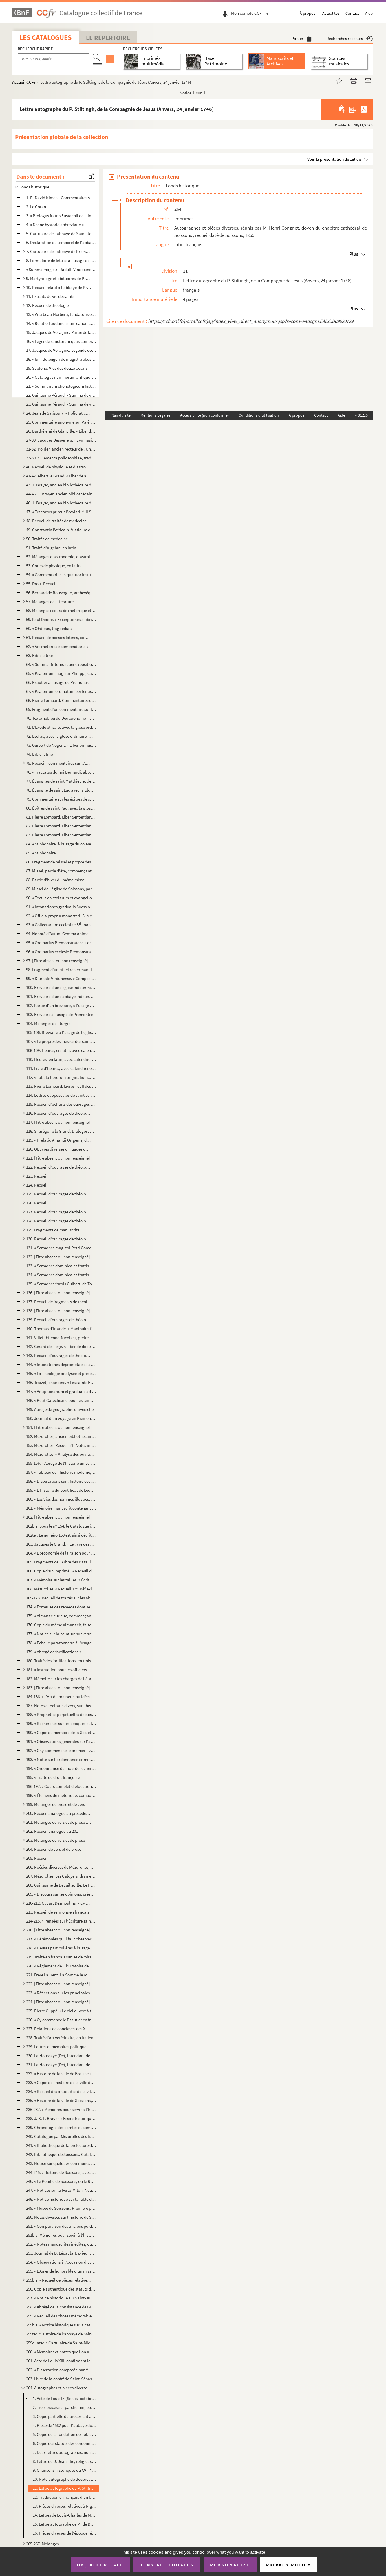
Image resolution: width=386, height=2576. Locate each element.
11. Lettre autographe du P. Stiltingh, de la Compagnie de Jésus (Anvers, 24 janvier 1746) (65, 2488)
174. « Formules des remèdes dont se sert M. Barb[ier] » (61, 1607)
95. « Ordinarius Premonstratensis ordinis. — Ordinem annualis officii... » (61, 942)
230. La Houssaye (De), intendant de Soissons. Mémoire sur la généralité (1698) (61, 2055)
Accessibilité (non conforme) (204, 415)
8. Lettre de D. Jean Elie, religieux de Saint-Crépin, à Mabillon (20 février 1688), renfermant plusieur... (65, 2461)
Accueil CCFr (24, 82)
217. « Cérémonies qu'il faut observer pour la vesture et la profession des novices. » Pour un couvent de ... (61, 1939)
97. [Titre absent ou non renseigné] (57, 960)
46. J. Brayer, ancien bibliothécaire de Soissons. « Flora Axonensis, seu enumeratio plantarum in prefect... (61, 503)
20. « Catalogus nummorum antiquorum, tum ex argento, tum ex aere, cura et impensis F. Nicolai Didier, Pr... (61, 377)
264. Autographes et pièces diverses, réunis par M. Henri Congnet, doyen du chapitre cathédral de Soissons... (58, 2387)
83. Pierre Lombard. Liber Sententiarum (61, 835)
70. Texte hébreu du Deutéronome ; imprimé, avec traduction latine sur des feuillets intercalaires (61, 718)
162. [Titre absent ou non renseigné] (58, 1517)
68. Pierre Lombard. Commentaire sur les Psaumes (61, 700)
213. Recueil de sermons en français (57, 1912)
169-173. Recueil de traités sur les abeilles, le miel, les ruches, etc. (61, 1598)
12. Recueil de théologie (47, 305)
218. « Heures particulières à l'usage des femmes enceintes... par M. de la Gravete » (61, 1948)
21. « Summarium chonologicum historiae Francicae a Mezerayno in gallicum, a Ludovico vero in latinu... (61, 386)
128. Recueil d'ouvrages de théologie (58, 1221)
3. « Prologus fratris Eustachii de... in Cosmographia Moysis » (61, 215)
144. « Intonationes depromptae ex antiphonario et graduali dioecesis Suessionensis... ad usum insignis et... (61, 1364)
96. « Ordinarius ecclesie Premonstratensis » (61, 951)
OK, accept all (100, 2565)
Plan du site (120, 415)
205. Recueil (36, 1858)
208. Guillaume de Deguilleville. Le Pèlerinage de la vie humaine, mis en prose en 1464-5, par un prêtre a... (61, 1885)
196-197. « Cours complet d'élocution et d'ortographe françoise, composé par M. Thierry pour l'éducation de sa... (61, 1786)
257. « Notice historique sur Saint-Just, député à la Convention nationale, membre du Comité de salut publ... (61, 2298)
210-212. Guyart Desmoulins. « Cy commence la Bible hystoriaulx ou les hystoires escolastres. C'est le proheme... (58, 1903)
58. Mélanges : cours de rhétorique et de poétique (61, 610)
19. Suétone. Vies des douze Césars (56, 368)
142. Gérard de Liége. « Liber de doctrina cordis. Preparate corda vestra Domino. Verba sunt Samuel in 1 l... (61, 1346)
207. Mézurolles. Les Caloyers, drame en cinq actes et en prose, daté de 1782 (61, 1876)
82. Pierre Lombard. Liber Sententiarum (61, 826)
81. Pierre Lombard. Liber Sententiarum (61, 817)
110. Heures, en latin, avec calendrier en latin (61, 1059)
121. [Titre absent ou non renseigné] (58, 1158)
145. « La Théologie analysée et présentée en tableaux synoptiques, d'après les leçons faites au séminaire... (61, 1373)
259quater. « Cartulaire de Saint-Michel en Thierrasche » (61, 2343)
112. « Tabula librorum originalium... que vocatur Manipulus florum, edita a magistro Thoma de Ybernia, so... (61, 1077)
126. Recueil (36, 1203)
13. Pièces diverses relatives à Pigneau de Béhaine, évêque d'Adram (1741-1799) (65, 2506)
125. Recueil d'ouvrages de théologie (58, 1194)
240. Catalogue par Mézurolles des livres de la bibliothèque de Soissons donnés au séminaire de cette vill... (61, 2136)
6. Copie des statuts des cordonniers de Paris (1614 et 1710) (65, 2443)
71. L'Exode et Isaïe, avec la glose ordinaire (61, 727)
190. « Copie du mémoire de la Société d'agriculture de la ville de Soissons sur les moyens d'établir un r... (61, 1732)
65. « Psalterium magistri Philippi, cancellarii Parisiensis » (61, 673)
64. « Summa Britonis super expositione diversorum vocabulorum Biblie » (61, 664)
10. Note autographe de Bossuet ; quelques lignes (65, 2479)
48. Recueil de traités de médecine (56, 520)
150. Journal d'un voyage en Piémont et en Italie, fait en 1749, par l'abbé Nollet (61, 1418)
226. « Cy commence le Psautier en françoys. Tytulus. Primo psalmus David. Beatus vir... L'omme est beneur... (61, 2019)
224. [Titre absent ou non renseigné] (58, 2001)
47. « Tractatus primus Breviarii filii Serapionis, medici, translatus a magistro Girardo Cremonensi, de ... (61, 512)
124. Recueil (36, 1185)
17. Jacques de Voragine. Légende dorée (61, 350)
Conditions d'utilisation (259, 415)
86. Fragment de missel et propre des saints (61, 862)
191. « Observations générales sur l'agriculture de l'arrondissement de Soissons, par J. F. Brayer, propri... (61, 1741)
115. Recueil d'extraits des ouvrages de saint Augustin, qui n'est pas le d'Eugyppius (61, 1104)
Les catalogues (45, 37)
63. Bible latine (39, 655)
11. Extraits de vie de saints (50, 296)
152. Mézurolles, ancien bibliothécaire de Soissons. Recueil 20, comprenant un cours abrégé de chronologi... (61, 1436)
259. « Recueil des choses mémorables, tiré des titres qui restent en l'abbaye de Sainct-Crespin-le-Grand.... (61, 2316)
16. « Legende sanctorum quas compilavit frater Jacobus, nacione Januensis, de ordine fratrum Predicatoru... (61, 341)
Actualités (330, 13)
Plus (353, 254)
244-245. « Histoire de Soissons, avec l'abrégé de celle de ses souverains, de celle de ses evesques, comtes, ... (61, 2172)
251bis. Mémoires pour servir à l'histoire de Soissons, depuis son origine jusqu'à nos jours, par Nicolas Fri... (61, 2235)
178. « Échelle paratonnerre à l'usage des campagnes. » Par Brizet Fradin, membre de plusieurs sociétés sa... (61, 1642)
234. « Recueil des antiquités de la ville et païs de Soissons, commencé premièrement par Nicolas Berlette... (61, 2091)
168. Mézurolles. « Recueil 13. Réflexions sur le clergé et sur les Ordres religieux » (61, 1589)
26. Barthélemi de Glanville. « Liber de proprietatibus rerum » (61, 431)
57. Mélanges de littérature (50, 601)
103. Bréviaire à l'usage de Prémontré (59, 1014)
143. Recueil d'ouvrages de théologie (58, 1355)
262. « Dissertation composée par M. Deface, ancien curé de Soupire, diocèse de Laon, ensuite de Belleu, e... (61, 2369)
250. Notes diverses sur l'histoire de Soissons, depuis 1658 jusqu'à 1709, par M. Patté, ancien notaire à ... (61, 2217)
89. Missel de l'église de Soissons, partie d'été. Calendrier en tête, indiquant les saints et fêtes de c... (61, 888)
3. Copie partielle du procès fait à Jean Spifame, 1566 (65, 2416)
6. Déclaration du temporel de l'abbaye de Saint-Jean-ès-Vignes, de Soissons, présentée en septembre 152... (61, 242)
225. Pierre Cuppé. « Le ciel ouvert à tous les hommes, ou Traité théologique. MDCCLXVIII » (61, 2010)
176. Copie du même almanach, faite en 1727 (61, 1624)
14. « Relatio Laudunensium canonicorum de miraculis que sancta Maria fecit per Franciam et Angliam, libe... (61, 323)
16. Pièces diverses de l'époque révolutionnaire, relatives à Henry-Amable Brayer (65, 2533)
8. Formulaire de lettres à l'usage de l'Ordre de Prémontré (61, 260)
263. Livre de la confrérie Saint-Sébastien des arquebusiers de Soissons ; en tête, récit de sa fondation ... (61, 2378)
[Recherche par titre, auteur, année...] (53, 59)
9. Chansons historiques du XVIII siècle (65, 2470)
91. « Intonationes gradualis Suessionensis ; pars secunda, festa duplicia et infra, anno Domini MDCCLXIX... (61, 906)
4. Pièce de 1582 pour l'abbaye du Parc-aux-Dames (65, 2425)
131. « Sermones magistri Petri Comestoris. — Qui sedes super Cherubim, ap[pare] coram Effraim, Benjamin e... (61, 1248)
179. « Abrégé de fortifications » (53, 1651)
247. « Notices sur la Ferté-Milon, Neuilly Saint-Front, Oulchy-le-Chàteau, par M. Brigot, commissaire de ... (61, 2190)
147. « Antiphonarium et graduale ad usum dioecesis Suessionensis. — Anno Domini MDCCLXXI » (61, 1391)
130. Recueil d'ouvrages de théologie (58, 1239)
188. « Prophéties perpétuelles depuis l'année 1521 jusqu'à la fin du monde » (61, 1714)
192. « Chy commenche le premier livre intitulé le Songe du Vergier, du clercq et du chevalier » (61, 1750)
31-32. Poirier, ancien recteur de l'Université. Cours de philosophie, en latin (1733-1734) (61, 449)
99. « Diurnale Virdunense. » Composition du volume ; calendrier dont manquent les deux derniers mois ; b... (61, 978)
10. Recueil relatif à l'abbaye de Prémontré (58, 287)
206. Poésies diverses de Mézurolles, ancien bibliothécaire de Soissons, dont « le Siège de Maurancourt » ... (61, 1867)
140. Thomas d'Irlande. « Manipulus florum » (61, 1328)
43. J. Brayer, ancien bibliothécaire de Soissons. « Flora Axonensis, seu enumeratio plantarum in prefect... (61, 485)
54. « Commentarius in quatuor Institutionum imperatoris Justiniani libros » (61, 574)
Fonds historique (34, 187)
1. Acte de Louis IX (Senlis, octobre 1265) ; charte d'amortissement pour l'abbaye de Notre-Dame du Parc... (65, 2398)
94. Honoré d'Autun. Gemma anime (57, 933)
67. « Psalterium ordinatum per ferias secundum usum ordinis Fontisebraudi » (61, 691)
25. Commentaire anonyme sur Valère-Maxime (61, 422)
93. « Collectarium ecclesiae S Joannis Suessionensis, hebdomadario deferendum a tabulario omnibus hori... (61, 925)
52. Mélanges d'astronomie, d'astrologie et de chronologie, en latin (61, 556)
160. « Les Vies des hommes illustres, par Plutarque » (61, 1499)
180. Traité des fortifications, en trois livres (61, 1660)
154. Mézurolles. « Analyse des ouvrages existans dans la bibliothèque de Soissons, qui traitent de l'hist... (61, 1454)
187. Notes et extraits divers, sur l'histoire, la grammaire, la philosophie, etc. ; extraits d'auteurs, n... (61, 1705)
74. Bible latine (39, 754)
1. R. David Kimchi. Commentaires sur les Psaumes (61, 197)
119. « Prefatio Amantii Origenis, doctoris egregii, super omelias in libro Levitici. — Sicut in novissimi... (58, 1140)
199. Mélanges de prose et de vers (55, 1804)
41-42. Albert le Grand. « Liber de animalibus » (58, 476)
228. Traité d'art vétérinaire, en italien (59, 2037)
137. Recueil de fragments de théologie (58, 1301)
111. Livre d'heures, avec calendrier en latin (61, 1068)
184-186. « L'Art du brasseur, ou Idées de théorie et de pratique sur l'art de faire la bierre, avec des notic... (61, 1696)
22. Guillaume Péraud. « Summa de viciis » (61, 395)
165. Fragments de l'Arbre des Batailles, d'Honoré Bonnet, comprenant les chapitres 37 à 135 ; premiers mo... (61, 1562)
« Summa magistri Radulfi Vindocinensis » (61, 269)
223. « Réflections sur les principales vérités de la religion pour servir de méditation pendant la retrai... (61, 1992)
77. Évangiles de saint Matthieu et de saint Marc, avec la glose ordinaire (61, 781)
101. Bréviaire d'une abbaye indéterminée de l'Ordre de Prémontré (61, 996)
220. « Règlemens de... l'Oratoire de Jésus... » (61, 1966)
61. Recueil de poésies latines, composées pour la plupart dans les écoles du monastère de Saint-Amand (58, 637)
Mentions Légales (155, 415)
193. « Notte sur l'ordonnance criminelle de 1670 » (61, 1759)
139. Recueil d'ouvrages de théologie (58, 1319)
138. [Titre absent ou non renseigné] (58, 1310)
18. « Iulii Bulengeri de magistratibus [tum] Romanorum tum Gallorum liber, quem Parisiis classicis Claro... (61, 359)
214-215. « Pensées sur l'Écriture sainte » (61, 1921)
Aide (369, 13)
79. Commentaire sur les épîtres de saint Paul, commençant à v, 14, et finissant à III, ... (61, 799)
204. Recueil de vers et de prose (53, 1849)
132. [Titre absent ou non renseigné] (58, 1256)
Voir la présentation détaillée (334, 159)
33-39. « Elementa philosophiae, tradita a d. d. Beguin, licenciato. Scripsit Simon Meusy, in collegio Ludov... (61, 458)
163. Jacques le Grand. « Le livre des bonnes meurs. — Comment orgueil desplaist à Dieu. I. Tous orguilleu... (61, 1544)
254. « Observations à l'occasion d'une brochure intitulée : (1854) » (61, 2262)
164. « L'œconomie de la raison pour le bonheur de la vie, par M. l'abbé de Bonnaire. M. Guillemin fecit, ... (61, 1553)
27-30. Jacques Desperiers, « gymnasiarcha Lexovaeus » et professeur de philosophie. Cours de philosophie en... (61, 440)
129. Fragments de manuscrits (52, 1230)
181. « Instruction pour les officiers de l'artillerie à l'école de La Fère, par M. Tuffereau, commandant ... (58, 1669)
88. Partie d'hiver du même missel (56, 880)
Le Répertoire (108, 38)
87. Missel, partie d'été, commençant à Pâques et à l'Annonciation (61, 871)
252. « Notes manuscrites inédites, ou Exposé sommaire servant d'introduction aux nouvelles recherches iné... (61, 2244)
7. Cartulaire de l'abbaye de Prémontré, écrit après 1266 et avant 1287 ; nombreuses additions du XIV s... (58, 251)
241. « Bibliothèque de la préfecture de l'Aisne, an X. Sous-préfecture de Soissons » (61, 2145)
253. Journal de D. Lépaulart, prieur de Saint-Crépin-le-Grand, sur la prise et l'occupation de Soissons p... (61, 2253)
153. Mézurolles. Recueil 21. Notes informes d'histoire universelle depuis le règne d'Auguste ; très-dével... (61, 1445)
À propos (307, 13)
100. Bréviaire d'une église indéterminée (61, 987)
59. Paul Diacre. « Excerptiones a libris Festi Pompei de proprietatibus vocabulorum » (61, 619)
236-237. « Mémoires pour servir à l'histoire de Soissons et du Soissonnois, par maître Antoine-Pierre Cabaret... (61, 2109)
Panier (302, 38)
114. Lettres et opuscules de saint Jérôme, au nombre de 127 (61, 1095)
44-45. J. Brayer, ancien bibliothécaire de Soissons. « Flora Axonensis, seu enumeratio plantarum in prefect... (61, 494)
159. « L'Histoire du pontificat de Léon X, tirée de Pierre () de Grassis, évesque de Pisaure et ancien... (61, 1490)
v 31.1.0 (361, 415)
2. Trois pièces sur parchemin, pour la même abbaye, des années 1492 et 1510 (65, 2407)
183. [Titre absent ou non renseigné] (58, 1687)
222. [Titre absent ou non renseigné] (58, 1984)
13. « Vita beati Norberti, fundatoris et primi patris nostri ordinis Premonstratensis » (61, 314)
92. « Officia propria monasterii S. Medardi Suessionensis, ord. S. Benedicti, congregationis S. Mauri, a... (61, 915)
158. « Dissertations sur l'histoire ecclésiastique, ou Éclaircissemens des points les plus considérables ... (61, 1481)
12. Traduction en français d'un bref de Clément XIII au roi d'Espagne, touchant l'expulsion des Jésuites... (65, 2497)
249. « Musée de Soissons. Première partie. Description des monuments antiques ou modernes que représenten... (61, 2208)
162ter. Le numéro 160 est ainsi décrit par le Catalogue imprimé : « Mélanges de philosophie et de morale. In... (61, 1535)
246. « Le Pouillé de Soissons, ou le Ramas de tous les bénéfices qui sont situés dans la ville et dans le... (61, 2181)
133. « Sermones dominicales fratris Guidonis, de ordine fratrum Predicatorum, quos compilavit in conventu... (61, 1265)
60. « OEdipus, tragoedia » (49, 628)
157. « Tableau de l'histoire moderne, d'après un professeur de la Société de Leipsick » (61, 1472)
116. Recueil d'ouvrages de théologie (58, 1113)
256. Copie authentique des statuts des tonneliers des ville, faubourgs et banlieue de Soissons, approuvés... (61, 2289)
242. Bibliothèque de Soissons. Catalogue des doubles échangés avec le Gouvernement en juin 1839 (61, 2154)
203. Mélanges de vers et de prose (55, 1840)
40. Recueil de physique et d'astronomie (58, 467)
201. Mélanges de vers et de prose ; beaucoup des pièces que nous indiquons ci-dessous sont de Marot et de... (58, 1822)
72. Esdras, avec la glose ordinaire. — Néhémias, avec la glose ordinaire (61, 736)
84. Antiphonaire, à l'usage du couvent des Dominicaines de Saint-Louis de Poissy (61, 844)
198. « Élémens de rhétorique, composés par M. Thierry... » (61, 1795)
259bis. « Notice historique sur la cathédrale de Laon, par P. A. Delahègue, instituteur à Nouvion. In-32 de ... (61, 2325)
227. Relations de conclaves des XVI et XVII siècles (58, 2029)
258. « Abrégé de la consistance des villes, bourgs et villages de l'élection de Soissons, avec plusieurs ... (61, 2307)
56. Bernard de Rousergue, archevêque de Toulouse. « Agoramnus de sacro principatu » (61, 592)
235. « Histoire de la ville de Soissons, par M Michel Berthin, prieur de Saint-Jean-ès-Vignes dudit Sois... (61, 2100)
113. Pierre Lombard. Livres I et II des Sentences (61, 1086)
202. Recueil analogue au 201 (52, 1831)
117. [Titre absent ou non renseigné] (58, 1122)
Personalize (230, 2565)
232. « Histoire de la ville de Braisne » (58, 2073)
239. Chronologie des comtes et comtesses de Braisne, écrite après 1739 (61, 2127)
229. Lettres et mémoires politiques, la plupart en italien (58, 2046)
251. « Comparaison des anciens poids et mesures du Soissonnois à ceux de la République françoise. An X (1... (61, 2226)
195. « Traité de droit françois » (53, 1777)
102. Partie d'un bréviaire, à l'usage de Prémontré (61, 1005)
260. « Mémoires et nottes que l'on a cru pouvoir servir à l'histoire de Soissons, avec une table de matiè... (61, 2352)
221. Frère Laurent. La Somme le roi (57, 1975)
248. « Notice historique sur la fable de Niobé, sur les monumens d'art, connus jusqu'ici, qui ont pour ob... (61, 2199)
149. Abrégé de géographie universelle (60, 1409)
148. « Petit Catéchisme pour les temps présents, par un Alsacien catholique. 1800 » (61, 1400)
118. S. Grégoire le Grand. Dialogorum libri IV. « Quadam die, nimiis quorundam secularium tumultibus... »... (61, 1131)
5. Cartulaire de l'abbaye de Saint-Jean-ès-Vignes (61, 233)
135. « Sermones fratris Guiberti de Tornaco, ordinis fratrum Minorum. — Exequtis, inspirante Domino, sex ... (61, 1283)
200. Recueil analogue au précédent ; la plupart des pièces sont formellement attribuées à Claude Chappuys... (58, 1813)
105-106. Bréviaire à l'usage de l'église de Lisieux (61, 1032)
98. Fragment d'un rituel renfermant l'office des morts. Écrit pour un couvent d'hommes (61, 969)
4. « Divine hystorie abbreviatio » (55, 224)
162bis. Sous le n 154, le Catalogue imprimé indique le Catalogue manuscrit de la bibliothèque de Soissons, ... (61, 1526)
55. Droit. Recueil (41, 583)
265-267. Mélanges (42, 2543)
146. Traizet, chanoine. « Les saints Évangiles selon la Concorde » (61, 1382)
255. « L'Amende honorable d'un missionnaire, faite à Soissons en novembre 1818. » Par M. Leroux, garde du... (61, 2271)
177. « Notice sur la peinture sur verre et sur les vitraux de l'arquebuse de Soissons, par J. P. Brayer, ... (61, 1633)
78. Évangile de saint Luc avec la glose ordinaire (61, 790)
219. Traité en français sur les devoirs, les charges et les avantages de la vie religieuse (61, 1957)
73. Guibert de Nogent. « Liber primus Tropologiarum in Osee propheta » (61, 745)
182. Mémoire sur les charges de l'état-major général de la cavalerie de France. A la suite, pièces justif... (61, 1678)
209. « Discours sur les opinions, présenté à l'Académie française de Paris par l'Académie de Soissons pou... (61, 1894)
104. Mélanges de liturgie (48, 1023)
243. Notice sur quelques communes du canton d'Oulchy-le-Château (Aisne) (61, 2163)
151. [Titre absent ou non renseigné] (58, 1427)
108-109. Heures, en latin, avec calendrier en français (61, 1050)
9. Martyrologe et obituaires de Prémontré (58, 278)
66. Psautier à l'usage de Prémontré (57, 682)
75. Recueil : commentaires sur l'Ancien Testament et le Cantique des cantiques (58, 763)
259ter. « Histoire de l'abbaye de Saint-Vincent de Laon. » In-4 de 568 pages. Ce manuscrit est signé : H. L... (61, 2334)
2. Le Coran (36, 206)
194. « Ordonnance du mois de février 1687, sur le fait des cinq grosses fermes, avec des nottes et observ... (61, 1768)
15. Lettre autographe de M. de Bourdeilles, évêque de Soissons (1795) (65, 2524)
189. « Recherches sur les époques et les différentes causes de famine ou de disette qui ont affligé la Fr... (61, 1723)
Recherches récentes (349, 38)
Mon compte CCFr (251, 13)
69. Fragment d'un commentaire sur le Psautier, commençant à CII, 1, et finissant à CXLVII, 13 (61, 709)
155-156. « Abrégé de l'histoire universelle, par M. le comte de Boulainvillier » (61, 1463)
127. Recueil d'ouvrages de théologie (58, 1212)
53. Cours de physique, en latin (53, 565)
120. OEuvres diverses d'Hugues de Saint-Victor (58, 1149)
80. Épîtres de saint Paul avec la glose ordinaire (61, 808)
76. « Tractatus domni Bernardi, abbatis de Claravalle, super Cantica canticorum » (61, 772)
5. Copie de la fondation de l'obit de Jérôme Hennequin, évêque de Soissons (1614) (65, 2434)
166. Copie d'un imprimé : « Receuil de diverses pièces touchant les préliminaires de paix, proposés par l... (61, 1571)
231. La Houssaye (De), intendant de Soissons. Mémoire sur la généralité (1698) (61, 2064)
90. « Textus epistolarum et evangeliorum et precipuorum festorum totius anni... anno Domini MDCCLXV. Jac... (61, 897)
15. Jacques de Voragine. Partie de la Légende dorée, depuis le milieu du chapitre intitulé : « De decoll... (61, 332)
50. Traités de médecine (47, 538)
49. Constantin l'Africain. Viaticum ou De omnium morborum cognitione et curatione (61, 529)
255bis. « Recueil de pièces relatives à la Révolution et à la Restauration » (58, 2280)
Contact (352, 13)
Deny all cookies (166, 2565)
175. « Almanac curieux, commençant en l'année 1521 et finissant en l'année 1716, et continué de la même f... (61, 1616)
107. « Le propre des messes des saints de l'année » (61, 1041)
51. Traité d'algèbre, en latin (51, 547)
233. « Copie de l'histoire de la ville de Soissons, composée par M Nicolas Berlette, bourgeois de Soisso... (61, 2082)
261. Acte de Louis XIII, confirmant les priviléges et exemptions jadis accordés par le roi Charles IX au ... (61, 2360)
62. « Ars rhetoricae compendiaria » (57, 646)
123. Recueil (36, 1176)
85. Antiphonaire (41, 853)
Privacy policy (288, 2565)
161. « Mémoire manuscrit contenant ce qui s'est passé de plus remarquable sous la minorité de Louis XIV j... (61, 1508)
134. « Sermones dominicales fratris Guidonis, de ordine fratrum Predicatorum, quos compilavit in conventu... (61, 1274)
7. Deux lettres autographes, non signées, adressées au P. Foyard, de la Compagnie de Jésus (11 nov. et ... (65, 2452)
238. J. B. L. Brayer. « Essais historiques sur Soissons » (61, 2118)
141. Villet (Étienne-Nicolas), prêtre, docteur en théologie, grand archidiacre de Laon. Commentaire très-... (61, 1337)
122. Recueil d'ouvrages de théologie (58, 1167)
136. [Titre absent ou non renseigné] (58, 1292)
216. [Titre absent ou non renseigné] (58, 1930)
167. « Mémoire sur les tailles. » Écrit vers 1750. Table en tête (61, 1580)
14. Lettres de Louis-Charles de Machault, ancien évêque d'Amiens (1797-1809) (65, 2515)
